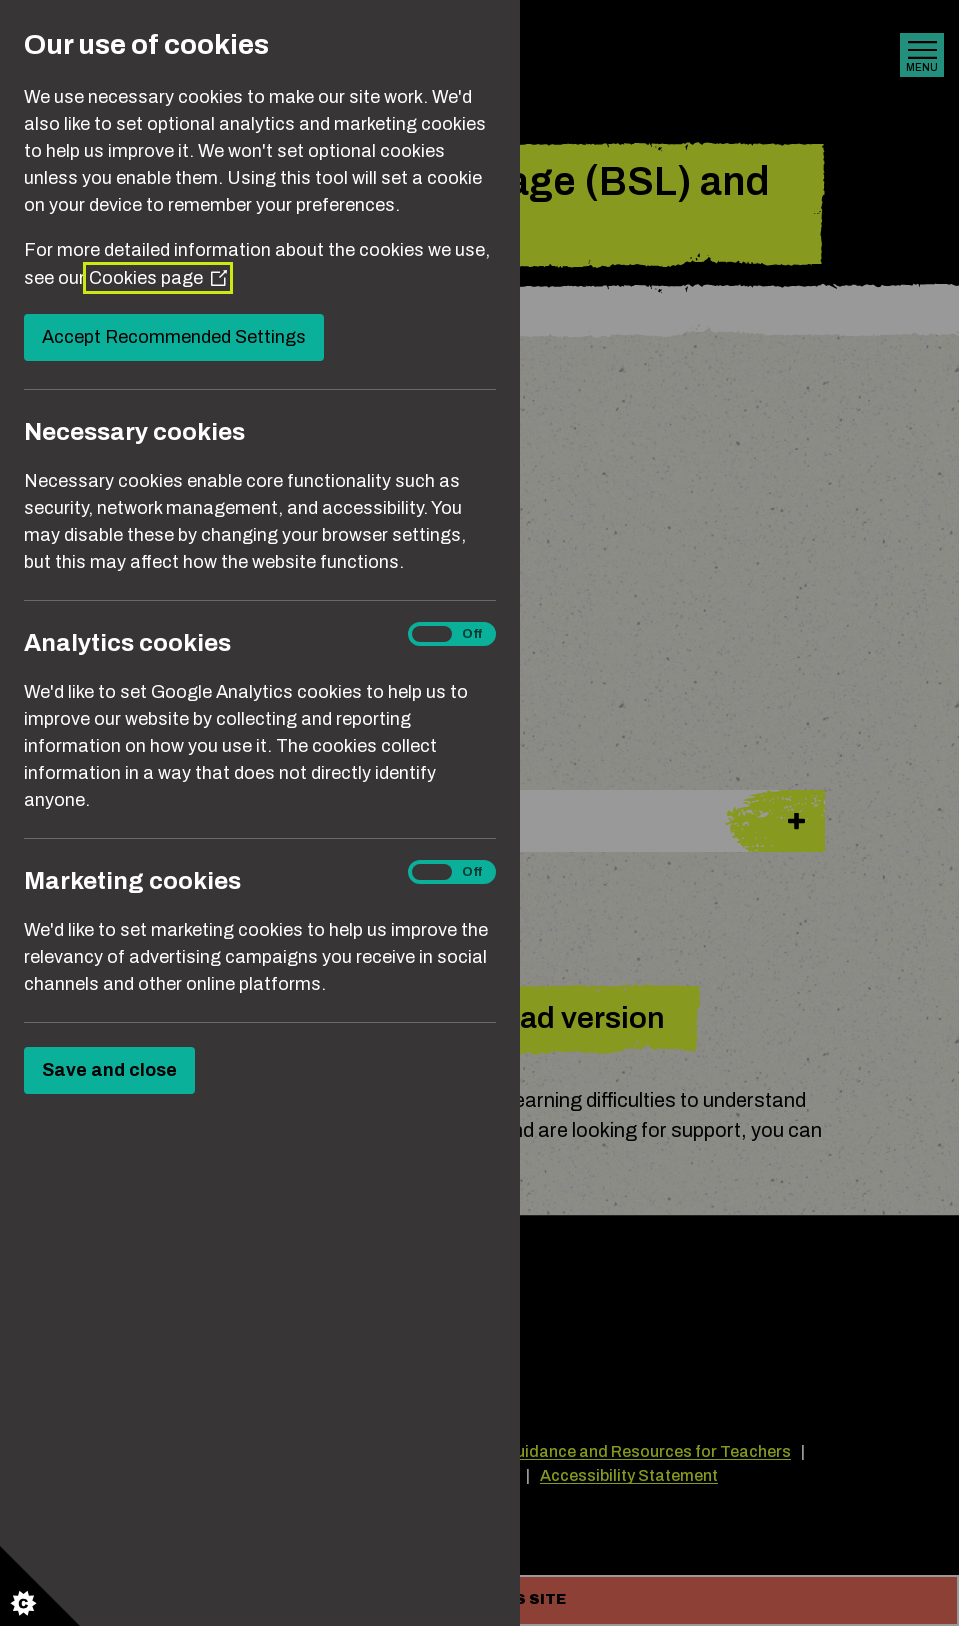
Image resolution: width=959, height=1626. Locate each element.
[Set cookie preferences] (40, 1586)
